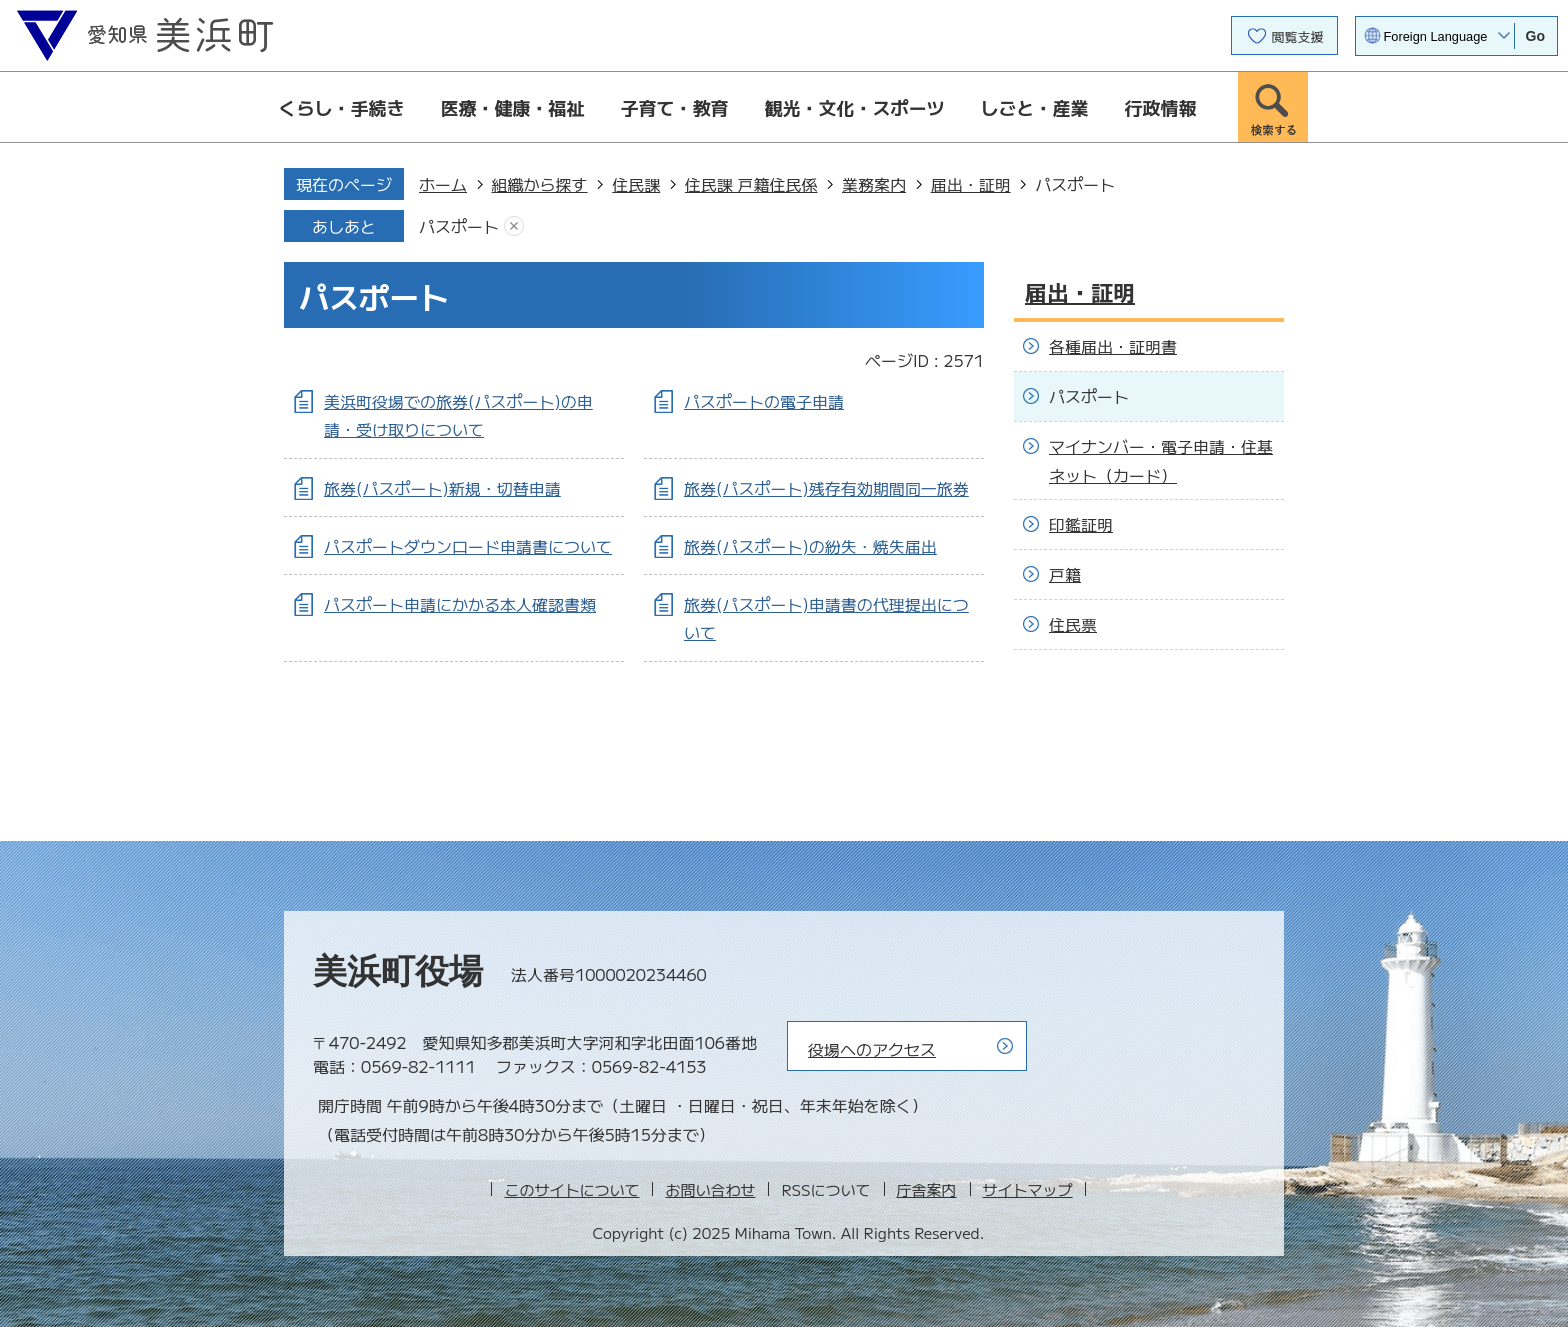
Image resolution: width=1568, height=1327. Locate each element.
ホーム (443, 184)
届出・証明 (971, 184)
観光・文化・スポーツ (855, 107)
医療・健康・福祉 (513, 107)
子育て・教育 (675, 107)
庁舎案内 (927, 1189)
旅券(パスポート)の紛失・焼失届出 (810, 546)
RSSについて (825, 1189)
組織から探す (540, 184)
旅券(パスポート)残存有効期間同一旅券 (826, 488)
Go (1535, 36)
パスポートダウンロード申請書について (468, 546)
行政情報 (1161, 107)
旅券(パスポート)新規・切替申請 (442, 488)
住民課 (636, 184)
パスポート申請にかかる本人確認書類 (460, 604)
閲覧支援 (1298, 36)
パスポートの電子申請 (764, 401)
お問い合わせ (710, 1189)
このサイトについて (571, 1189)
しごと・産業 (1035, 107)
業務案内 (874, 184)
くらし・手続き (342, 107)
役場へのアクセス (872, 1049)
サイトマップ (1028, 1189)
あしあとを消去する (514, 226)
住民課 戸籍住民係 (751, 184)
